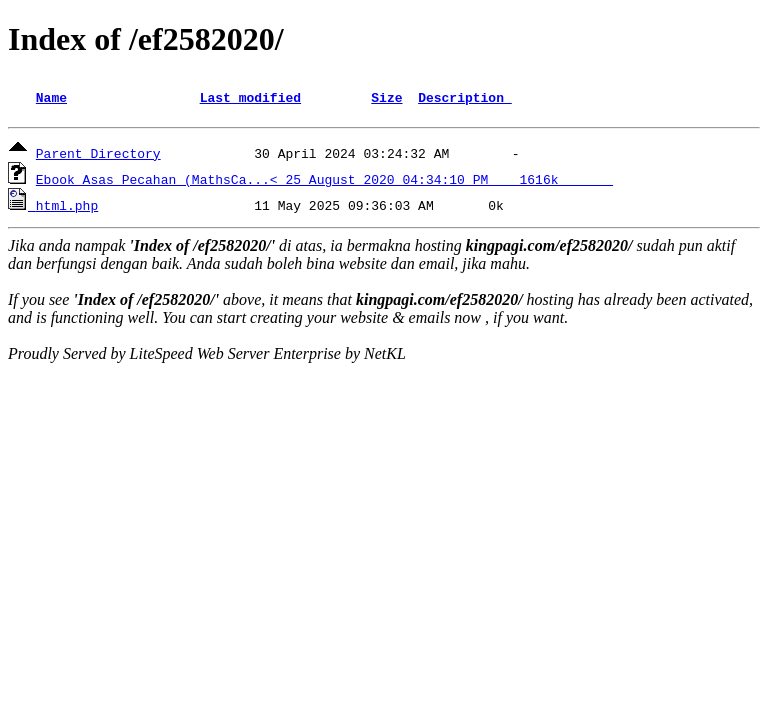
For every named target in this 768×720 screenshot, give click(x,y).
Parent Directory (98, 156)
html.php (67, 208)
